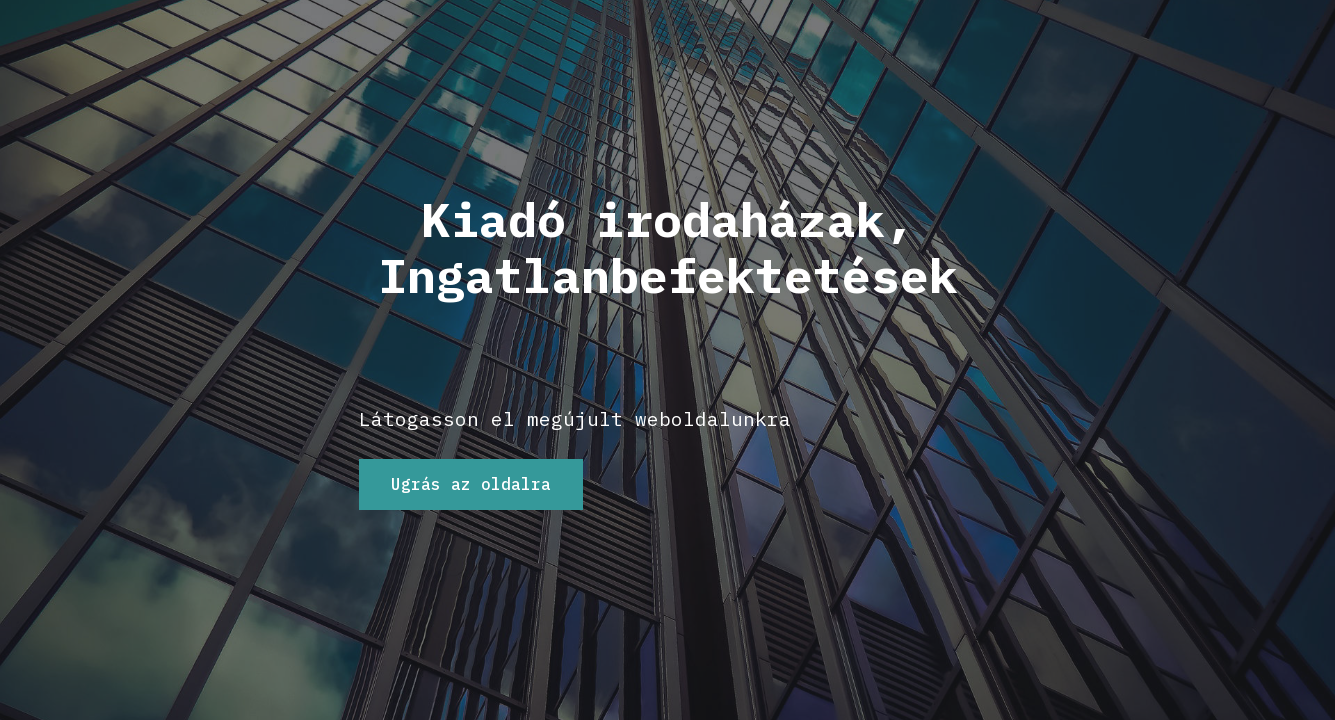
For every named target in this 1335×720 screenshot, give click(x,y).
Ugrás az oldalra (471, 484)
